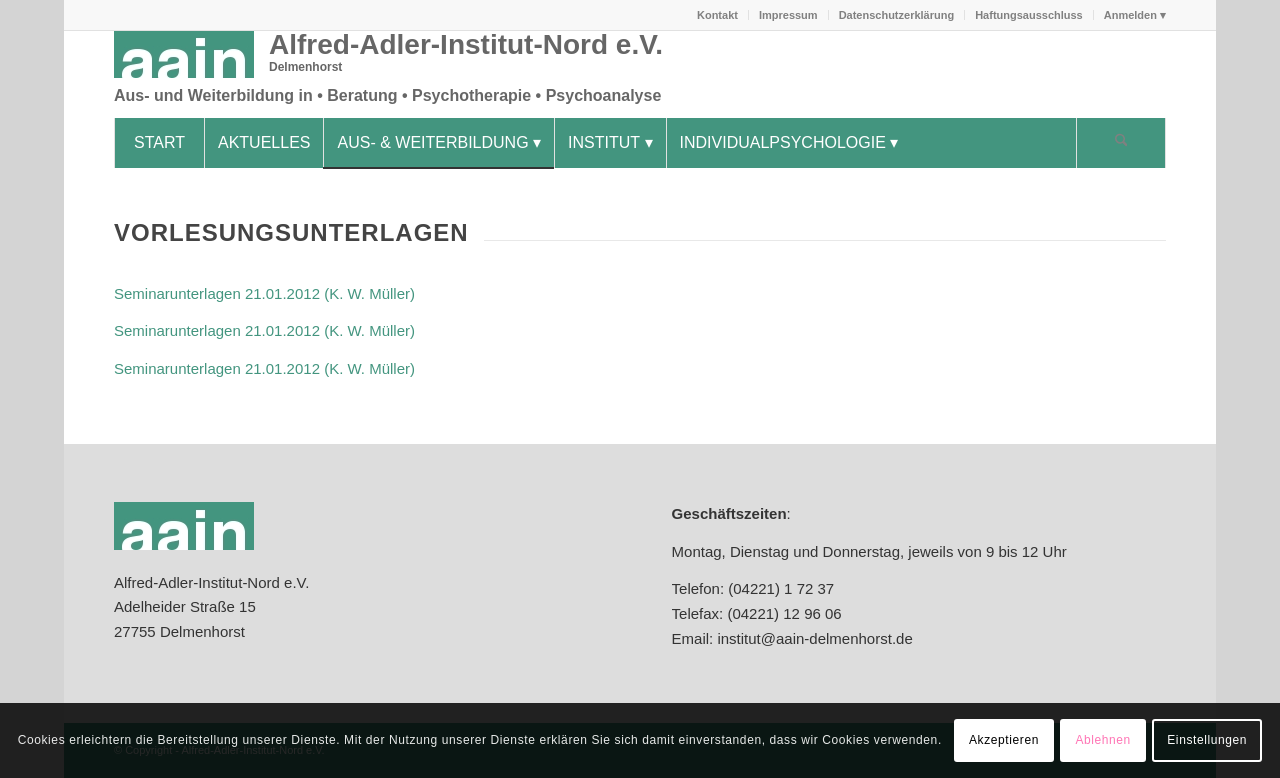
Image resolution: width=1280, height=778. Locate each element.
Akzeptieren (1004, 740)
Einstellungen (1207, 740)
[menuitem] (718, 15)
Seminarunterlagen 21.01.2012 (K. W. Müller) (264, 293)
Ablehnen (1103, 740)
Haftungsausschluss (1029, 15)
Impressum (788, 15)
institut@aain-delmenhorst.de (813, 638)
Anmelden (1130, 15)
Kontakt (717, 15)
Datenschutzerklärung (897, 15)
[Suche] (1121, 143)
